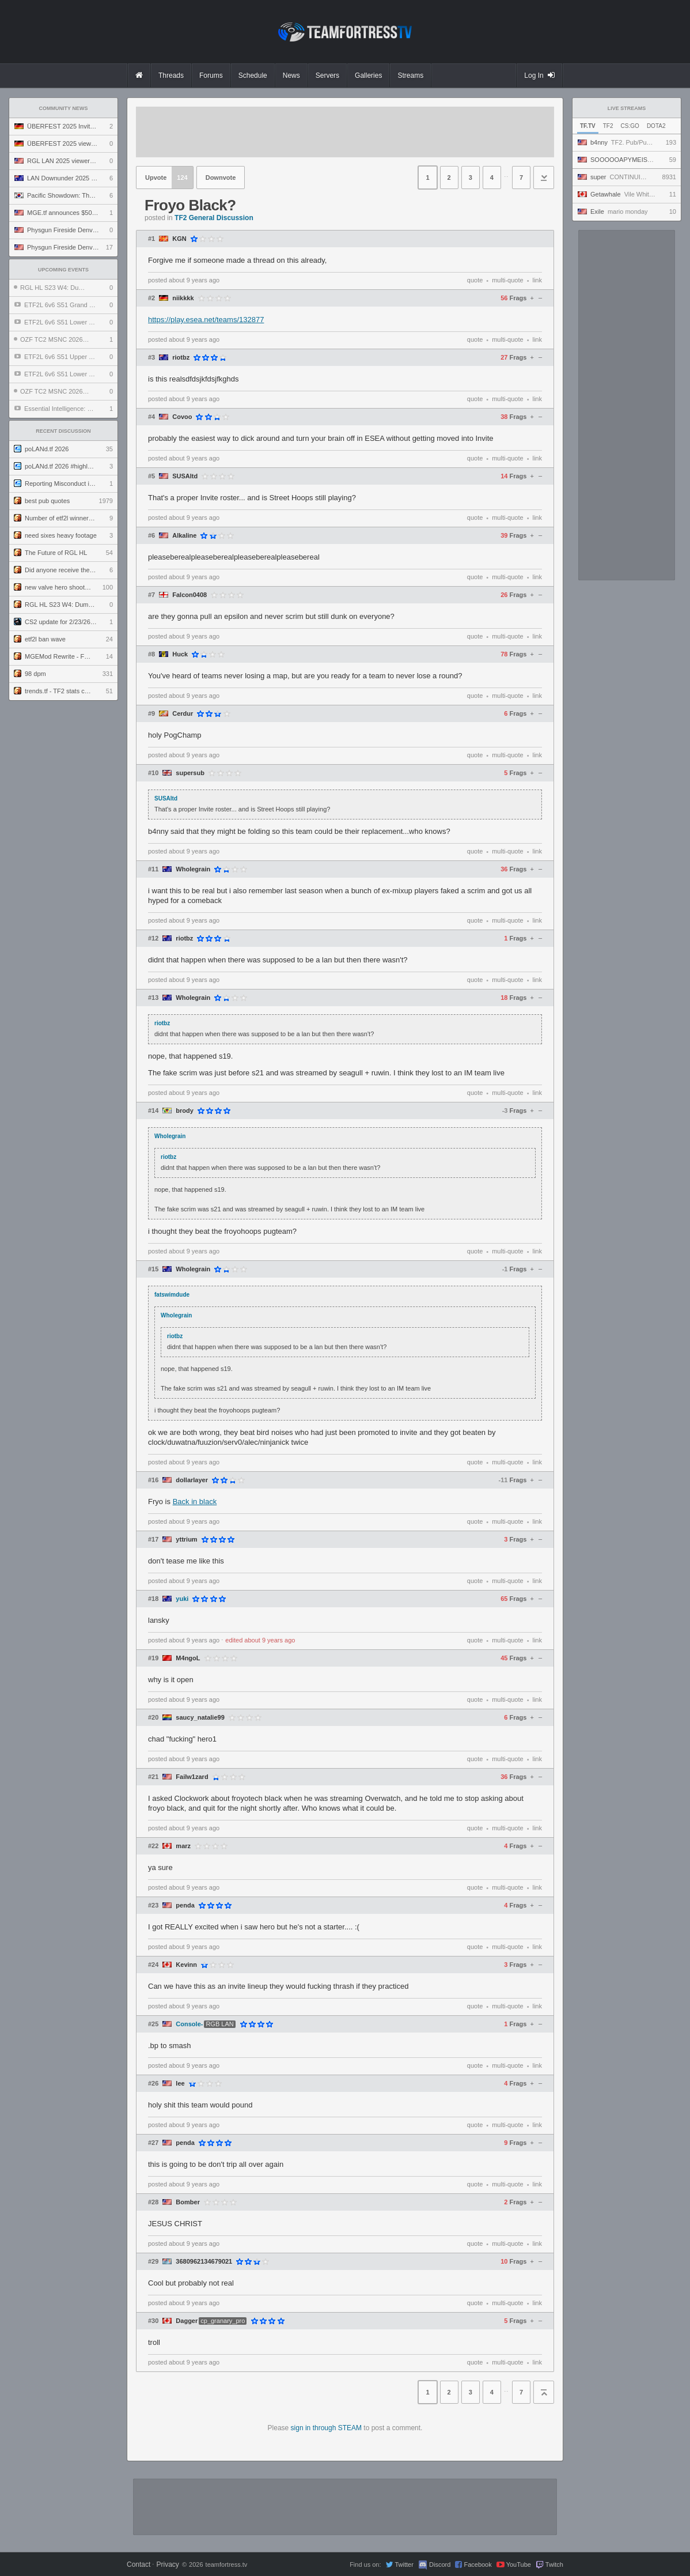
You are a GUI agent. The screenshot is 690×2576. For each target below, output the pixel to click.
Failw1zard (192, 1777)
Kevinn (186, 1965)
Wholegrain (193, 869)
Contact (138, 2564)
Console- (189, 2024)
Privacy (167, 2564)
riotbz (180, 357)
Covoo (182, 417)
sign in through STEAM (326, 2428)
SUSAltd (185, 476)
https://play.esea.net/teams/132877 (206, 319)
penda (185, 1905)
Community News (63, 108)
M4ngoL (188, 1658)
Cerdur (182, 714)
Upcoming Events (63, 270)
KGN (179, 239)
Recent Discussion (63, 431)
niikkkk (183, 298)
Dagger (187, 2321)
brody (185, 1111)
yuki (182, 1599)
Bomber (188, 2202)
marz (183, 1846)
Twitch (554, 2564)
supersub (190, 773)
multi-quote (507, 280)
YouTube (518, 2564)
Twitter (404, 2564)
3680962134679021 (204, 2261)
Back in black (195, 1501)
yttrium (186, 1539)
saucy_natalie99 (200, 1717)
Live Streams (627, 108)
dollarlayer (192, 1480)
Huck (180, 654)
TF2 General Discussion (214, 218)
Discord (439, 2564)
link (537, 280)
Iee (180, 2083)
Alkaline (184, 535)
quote (475, 280)
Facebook (477, 2564)
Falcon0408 (189, 595)
